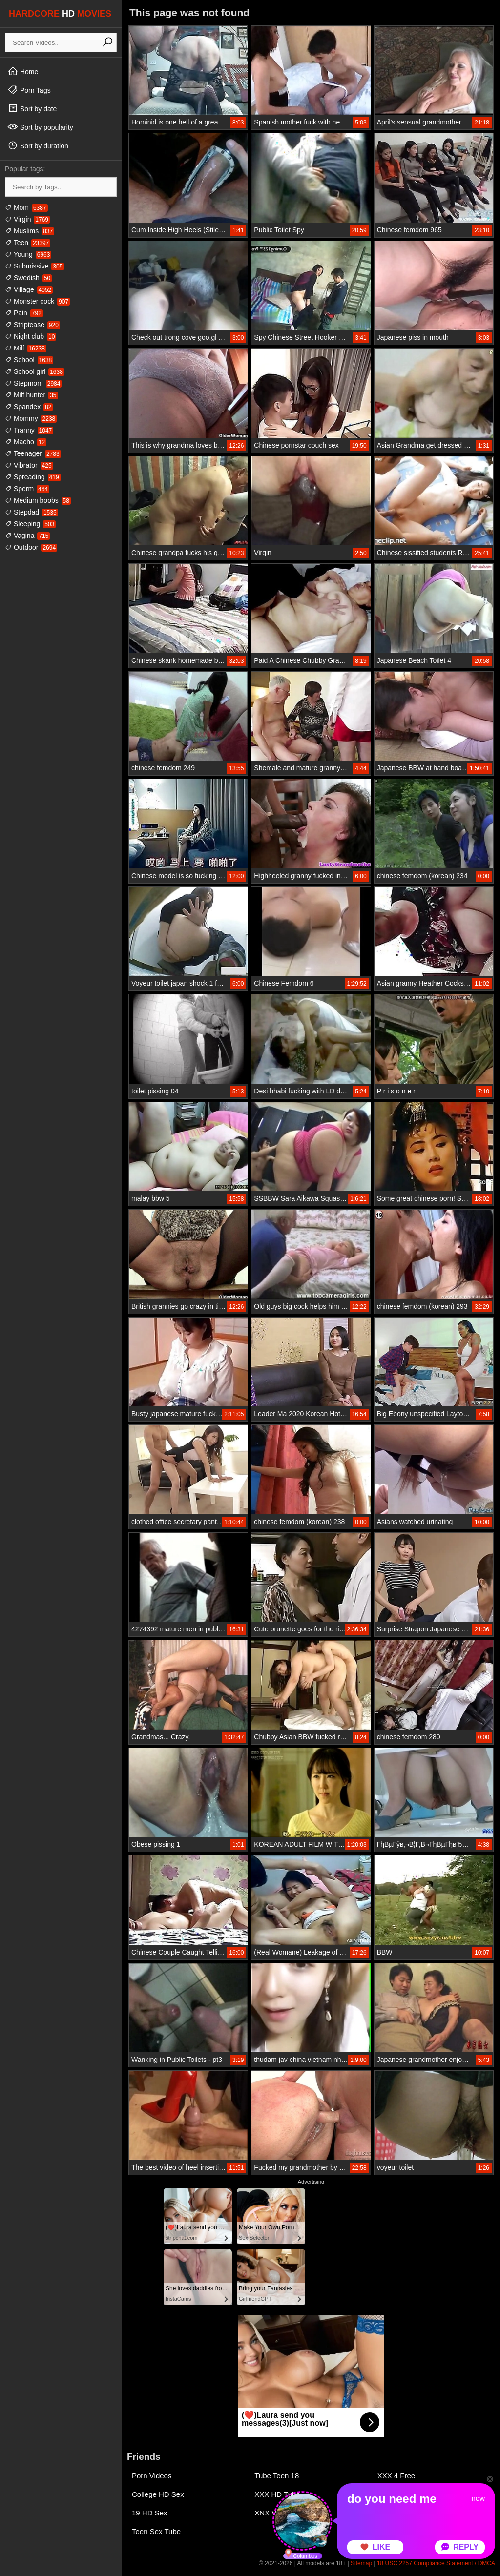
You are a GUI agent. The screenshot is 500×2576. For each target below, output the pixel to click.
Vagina (27, 535)
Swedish (28, 278)
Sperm (27, 489)
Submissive (34, 266)
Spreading (33, 477)
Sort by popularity (40, 127)
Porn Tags (29, 89)
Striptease (32, 325)
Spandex (29, 407)
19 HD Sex (149, 2513)
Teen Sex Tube (156, 2531)
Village (29, 289)
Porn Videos (151, 2476)
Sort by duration (37, 145)
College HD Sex (158, 2494)
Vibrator (29, 465)
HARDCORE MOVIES (60, 14)
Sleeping (30, 524)
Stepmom (33, 383)
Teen (27, 243)
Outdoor (31, 547)
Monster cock (37, 301)
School (29, 360)
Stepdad (31, 512)
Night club (30, 336)
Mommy (31, 418)
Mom (26, 207)
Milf (25, 348)
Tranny (29, 430)
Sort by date (32, 108)
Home (22, 71)
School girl (34, 371)
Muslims (29, 231)
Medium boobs (38, 500)
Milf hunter (31, 395)
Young (28, 254)
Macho (25, 442)
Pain (24, 313)
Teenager (33, 453)
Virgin (27, 219)
